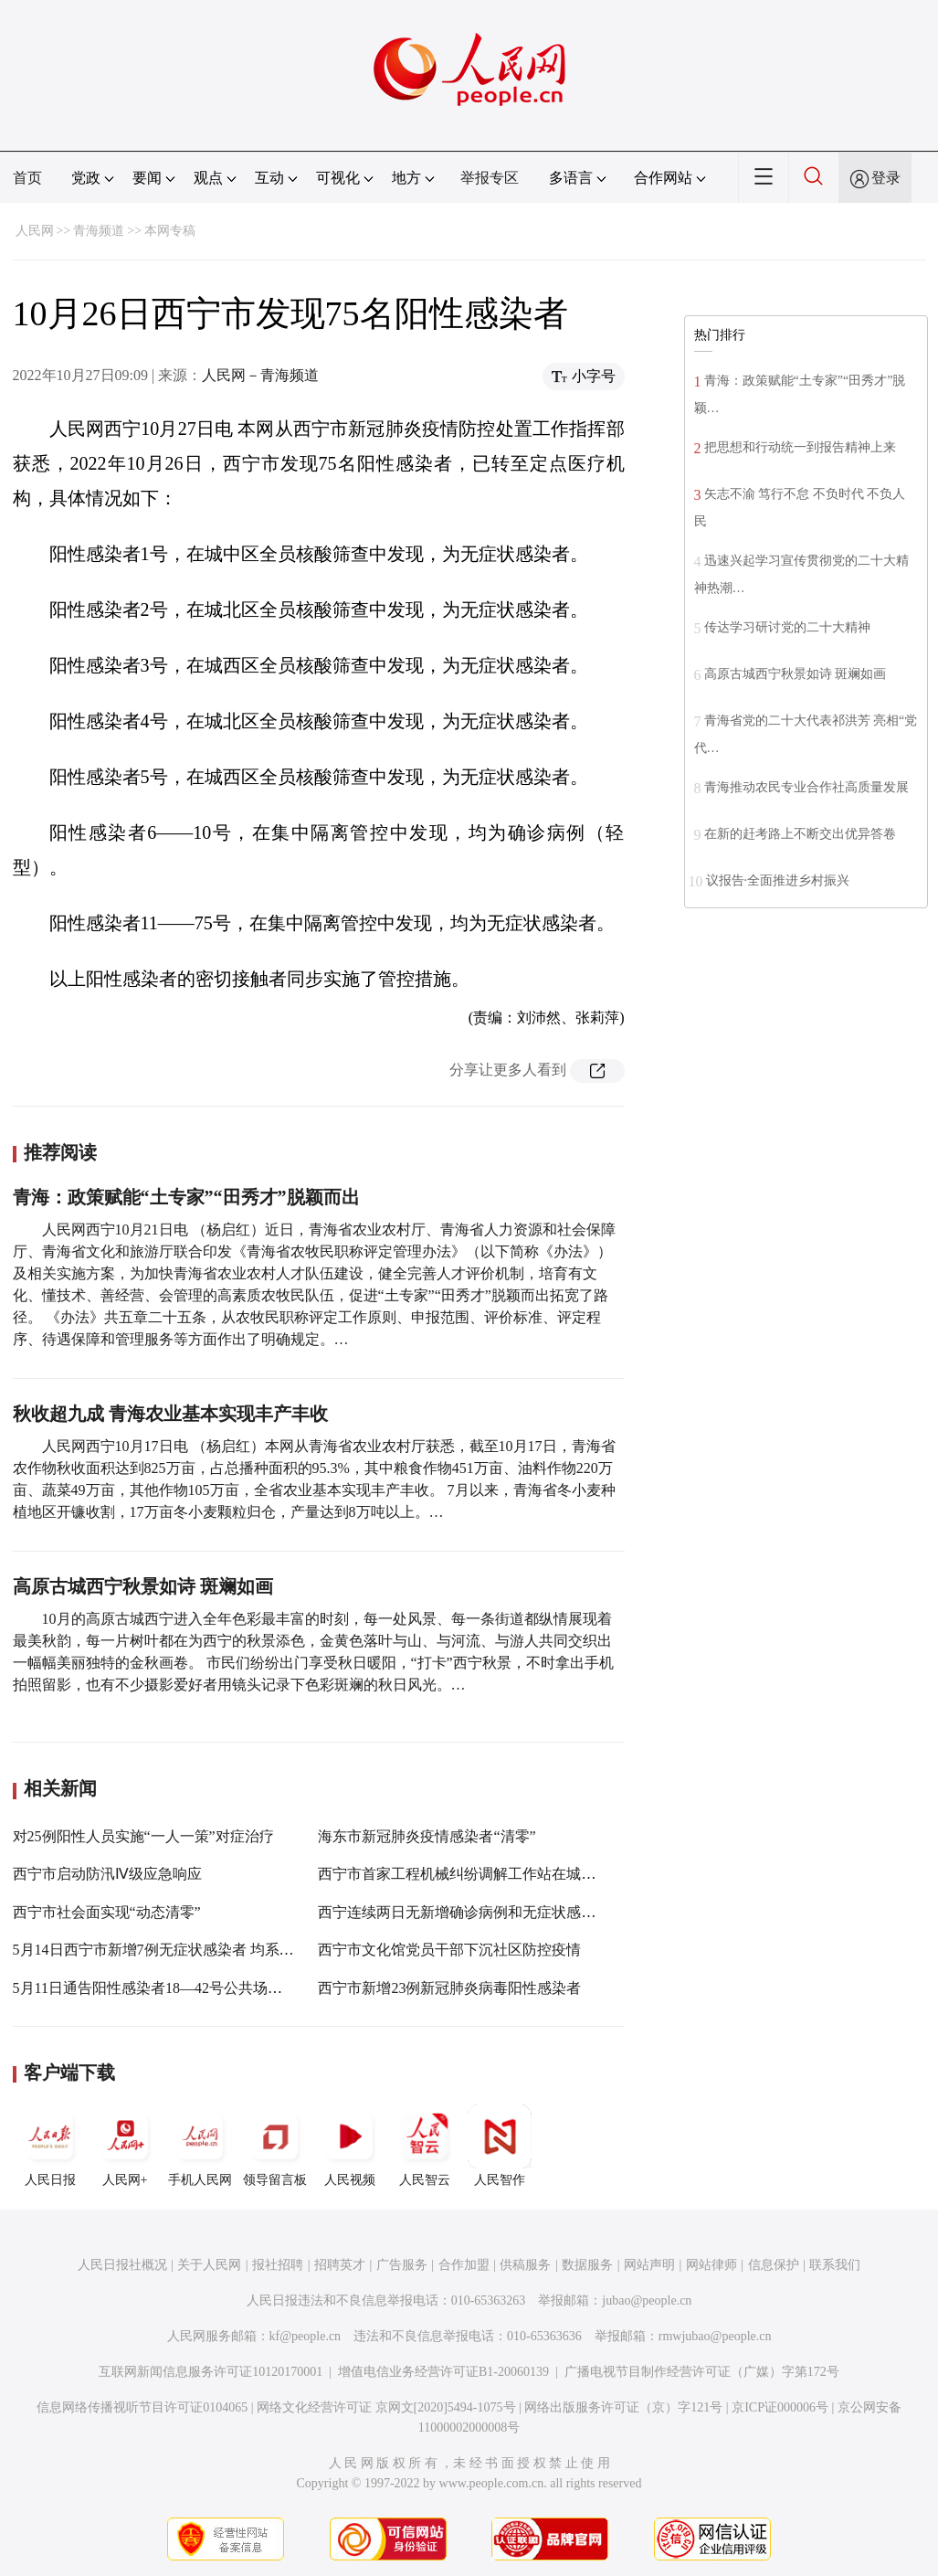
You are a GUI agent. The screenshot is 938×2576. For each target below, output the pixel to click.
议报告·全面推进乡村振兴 (778, 880)
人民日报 (50, 2145)
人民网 (35, 231)
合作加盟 (464, 2265)
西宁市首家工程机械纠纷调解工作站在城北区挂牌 (478, 1874)
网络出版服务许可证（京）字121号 (623, 2407)
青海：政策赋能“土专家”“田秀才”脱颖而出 (186, 1197)
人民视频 (350, 2145)
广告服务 (401, 2265)
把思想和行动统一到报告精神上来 (800, 447)
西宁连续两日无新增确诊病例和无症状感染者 (464, 1912)
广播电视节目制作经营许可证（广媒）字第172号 (701, 2372)
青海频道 (98, 231)
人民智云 (425, 2145)
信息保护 (773, 2265)
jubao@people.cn (646, 2300)
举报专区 (489, 178)
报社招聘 (277, 2265)
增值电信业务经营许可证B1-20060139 (443, 2372)
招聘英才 (339, 2265)
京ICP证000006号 (780, 2407)
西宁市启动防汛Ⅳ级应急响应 (107, 1874)
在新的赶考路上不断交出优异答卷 (800, 834)
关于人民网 (209, 2265)
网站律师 (711, 2265)
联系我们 (834, 2265)
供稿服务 (525, 2265)
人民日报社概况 (122, 2265)
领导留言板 (275, 2145)
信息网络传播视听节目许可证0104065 (142, 2407)
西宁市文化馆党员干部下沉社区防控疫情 (449, 1949)
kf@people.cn (305, 2336)
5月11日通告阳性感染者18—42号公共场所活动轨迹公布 (191, 1988)
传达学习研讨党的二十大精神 (787, 627)
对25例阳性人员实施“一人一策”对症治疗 (143, 1836)
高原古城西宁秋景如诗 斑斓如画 (143, 1586)
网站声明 (649, 2265)
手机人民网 (200, 2145)
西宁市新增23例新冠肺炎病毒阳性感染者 (449, 1988)
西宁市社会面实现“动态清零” (107, 1912)
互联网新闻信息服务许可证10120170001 (210, 2372)
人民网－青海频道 (260, 375)
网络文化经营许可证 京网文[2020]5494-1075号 (386, 2407)
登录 (886, 178)
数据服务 (587, 2265)
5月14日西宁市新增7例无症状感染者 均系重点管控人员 (190, 1949)
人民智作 (500, 2145)
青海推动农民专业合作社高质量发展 (806, 787)
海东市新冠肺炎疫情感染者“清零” (426, 1836)
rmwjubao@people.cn (715, 2336)
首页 (27, 178)
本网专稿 (169, 231)
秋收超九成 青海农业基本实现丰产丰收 (170, 1414)
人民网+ (125, 2145)
